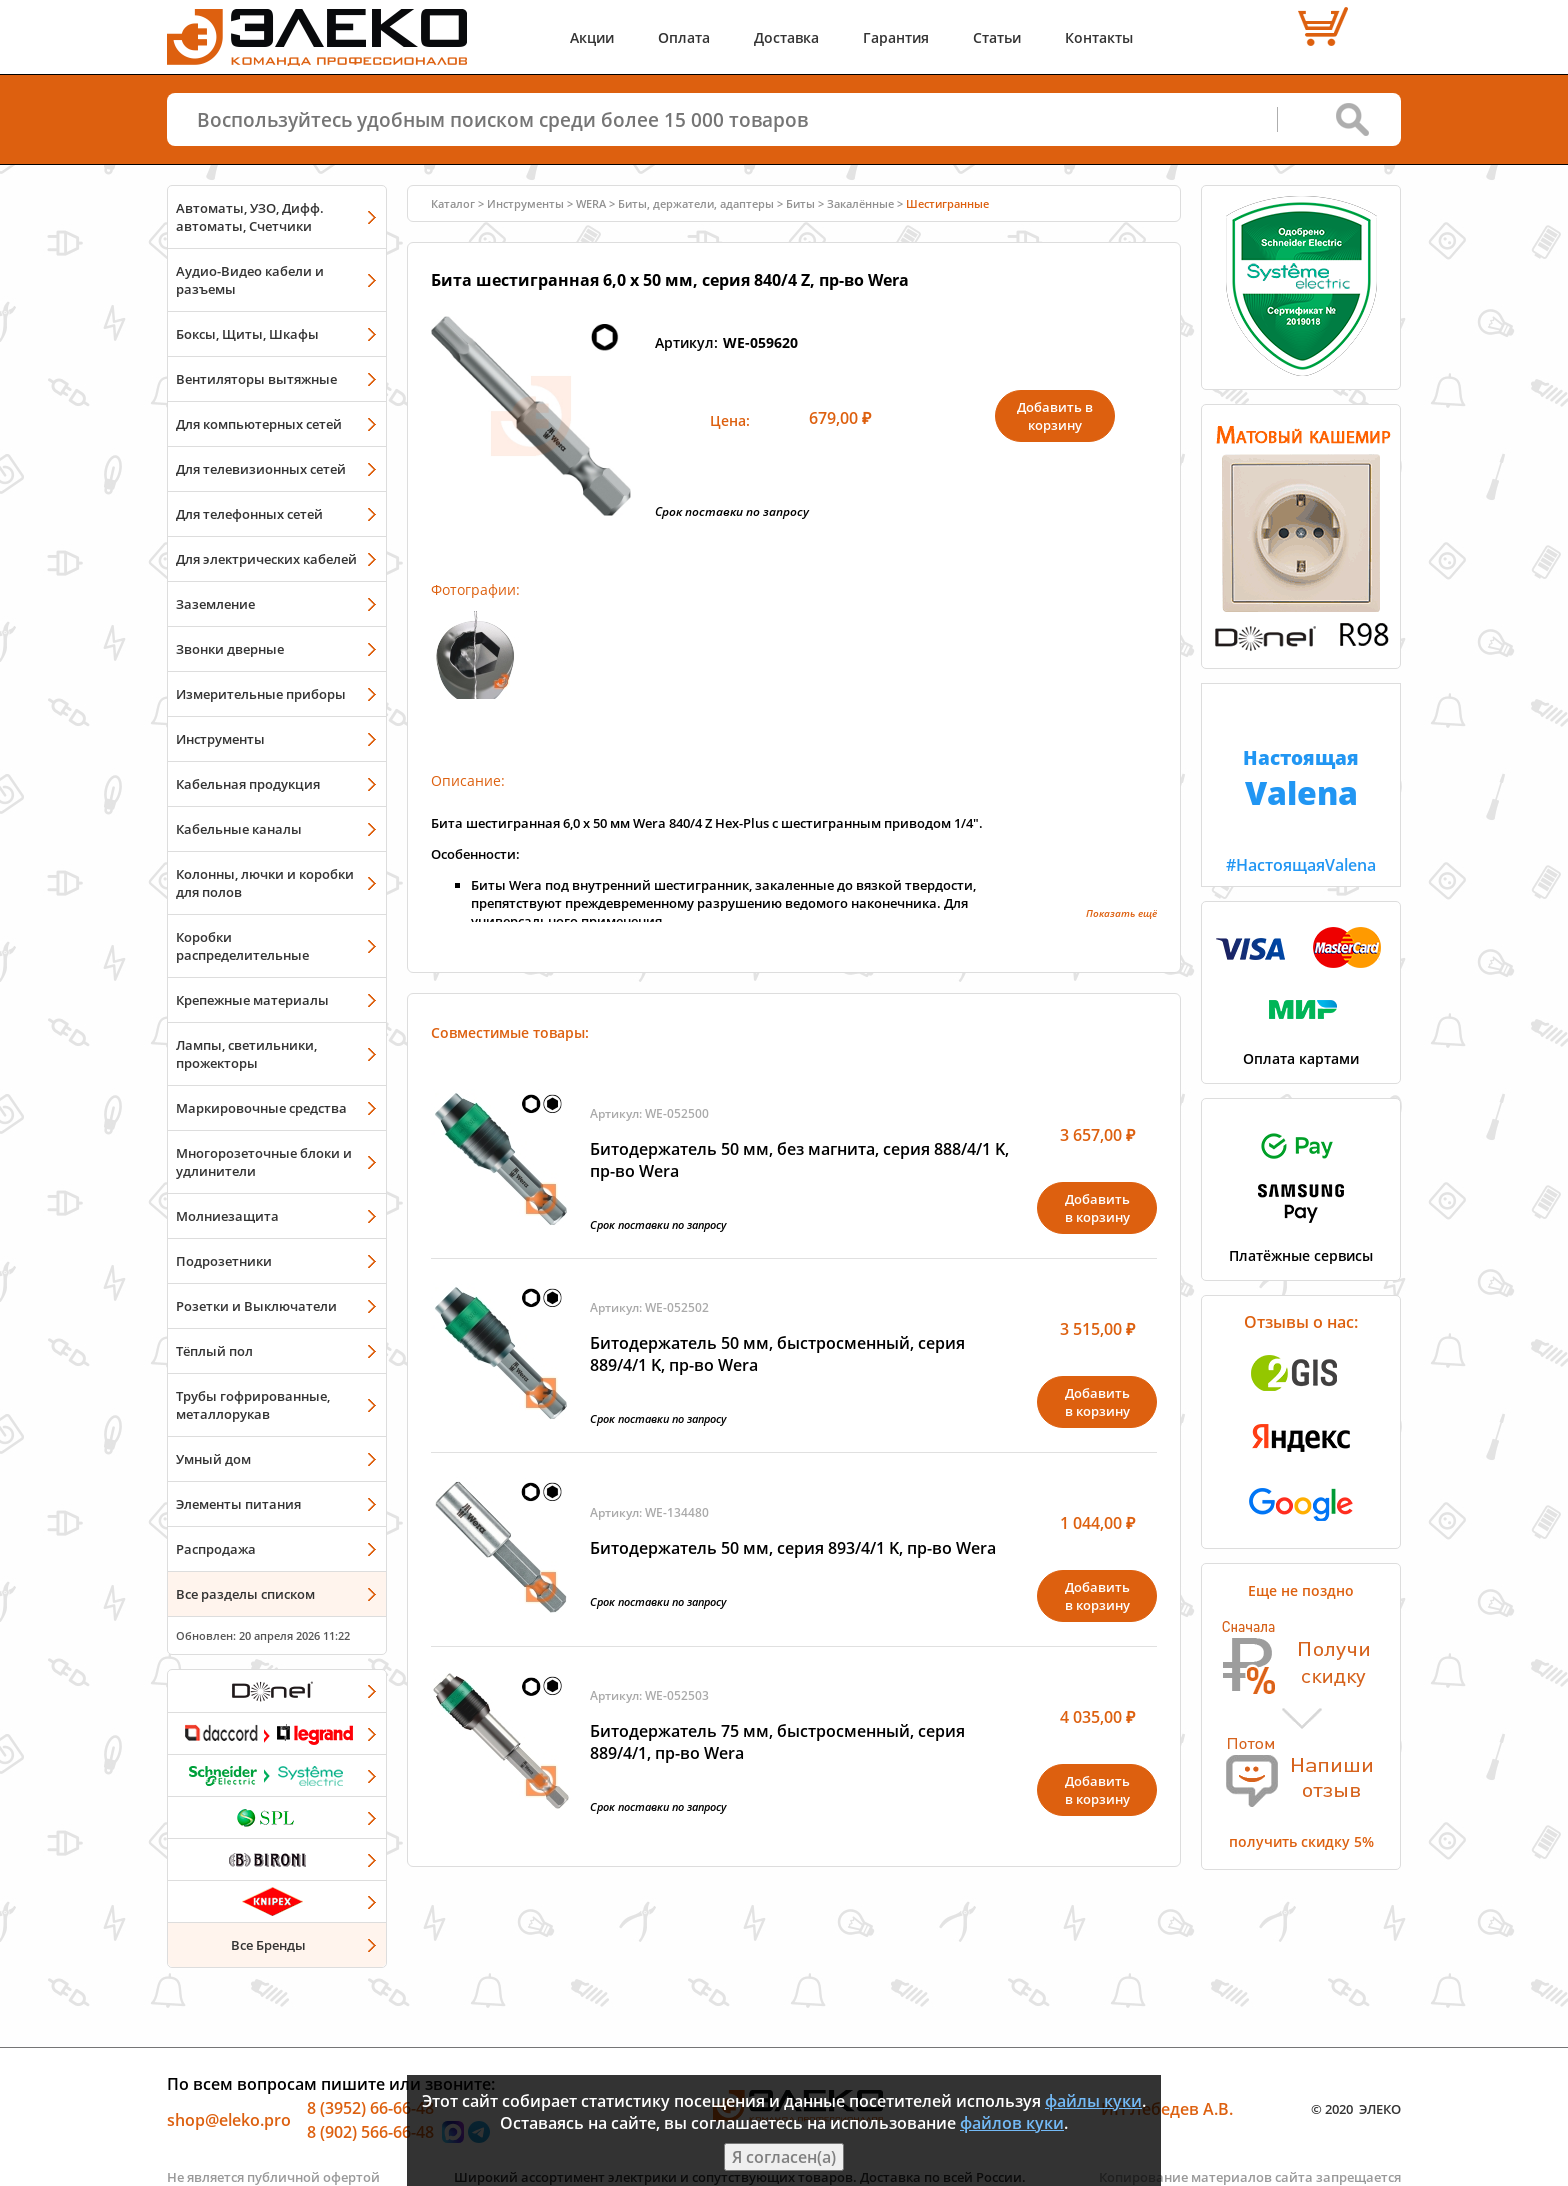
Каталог (453, 203)
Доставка (786, 37)
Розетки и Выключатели (256, 1306)
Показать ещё (1121, 913)
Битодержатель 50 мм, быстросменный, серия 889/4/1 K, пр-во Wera (777, 1354)
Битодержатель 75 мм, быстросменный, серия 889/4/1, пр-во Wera (777, 1742)
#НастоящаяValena (1301, 780)
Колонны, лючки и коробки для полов (265, 883)
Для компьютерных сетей (259, 424)
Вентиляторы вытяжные (256, 379)
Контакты (1099, 37)
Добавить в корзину (1055, 416)
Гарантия (896, 37)
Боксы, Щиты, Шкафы (247, 334)
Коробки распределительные (242, 946)
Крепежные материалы (252, 1000)
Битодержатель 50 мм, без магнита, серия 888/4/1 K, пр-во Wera (799, 1160)
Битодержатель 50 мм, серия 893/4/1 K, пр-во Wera (793, 1548)
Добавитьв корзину (1097, 1208)
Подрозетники (224, 1261)
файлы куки (1093, 2101)
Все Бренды (268, 1945)
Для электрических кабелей (266, 559)
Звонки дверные (230, 649)
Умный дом (213, 1459)
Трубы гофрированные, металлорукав (253, 1405)
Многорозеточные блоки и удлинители (264, 1162)
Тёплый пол (214, 1351)
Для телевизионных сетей (261, 469)
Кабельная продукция (248, 784)
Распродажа (216, 1549)
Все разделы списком (245, 1594)
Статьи (997, 37)
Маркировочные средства (261, 1108)
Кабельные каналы (239, 829)
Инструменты (220, 739)
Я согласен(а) (784, 2157)
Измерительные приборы (261, 694)
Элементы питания (238, 1504)
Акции (592, 37)
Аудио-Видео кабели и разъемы (250, 280)
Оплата (684, 37)
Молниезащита (227, 1216)
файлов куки (1012, 2123)
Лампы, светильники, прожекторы (246, 1054)
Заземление (215, 604)
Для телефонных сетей (249, 514)
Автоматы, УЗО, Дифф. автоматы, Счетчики (250, 217)
